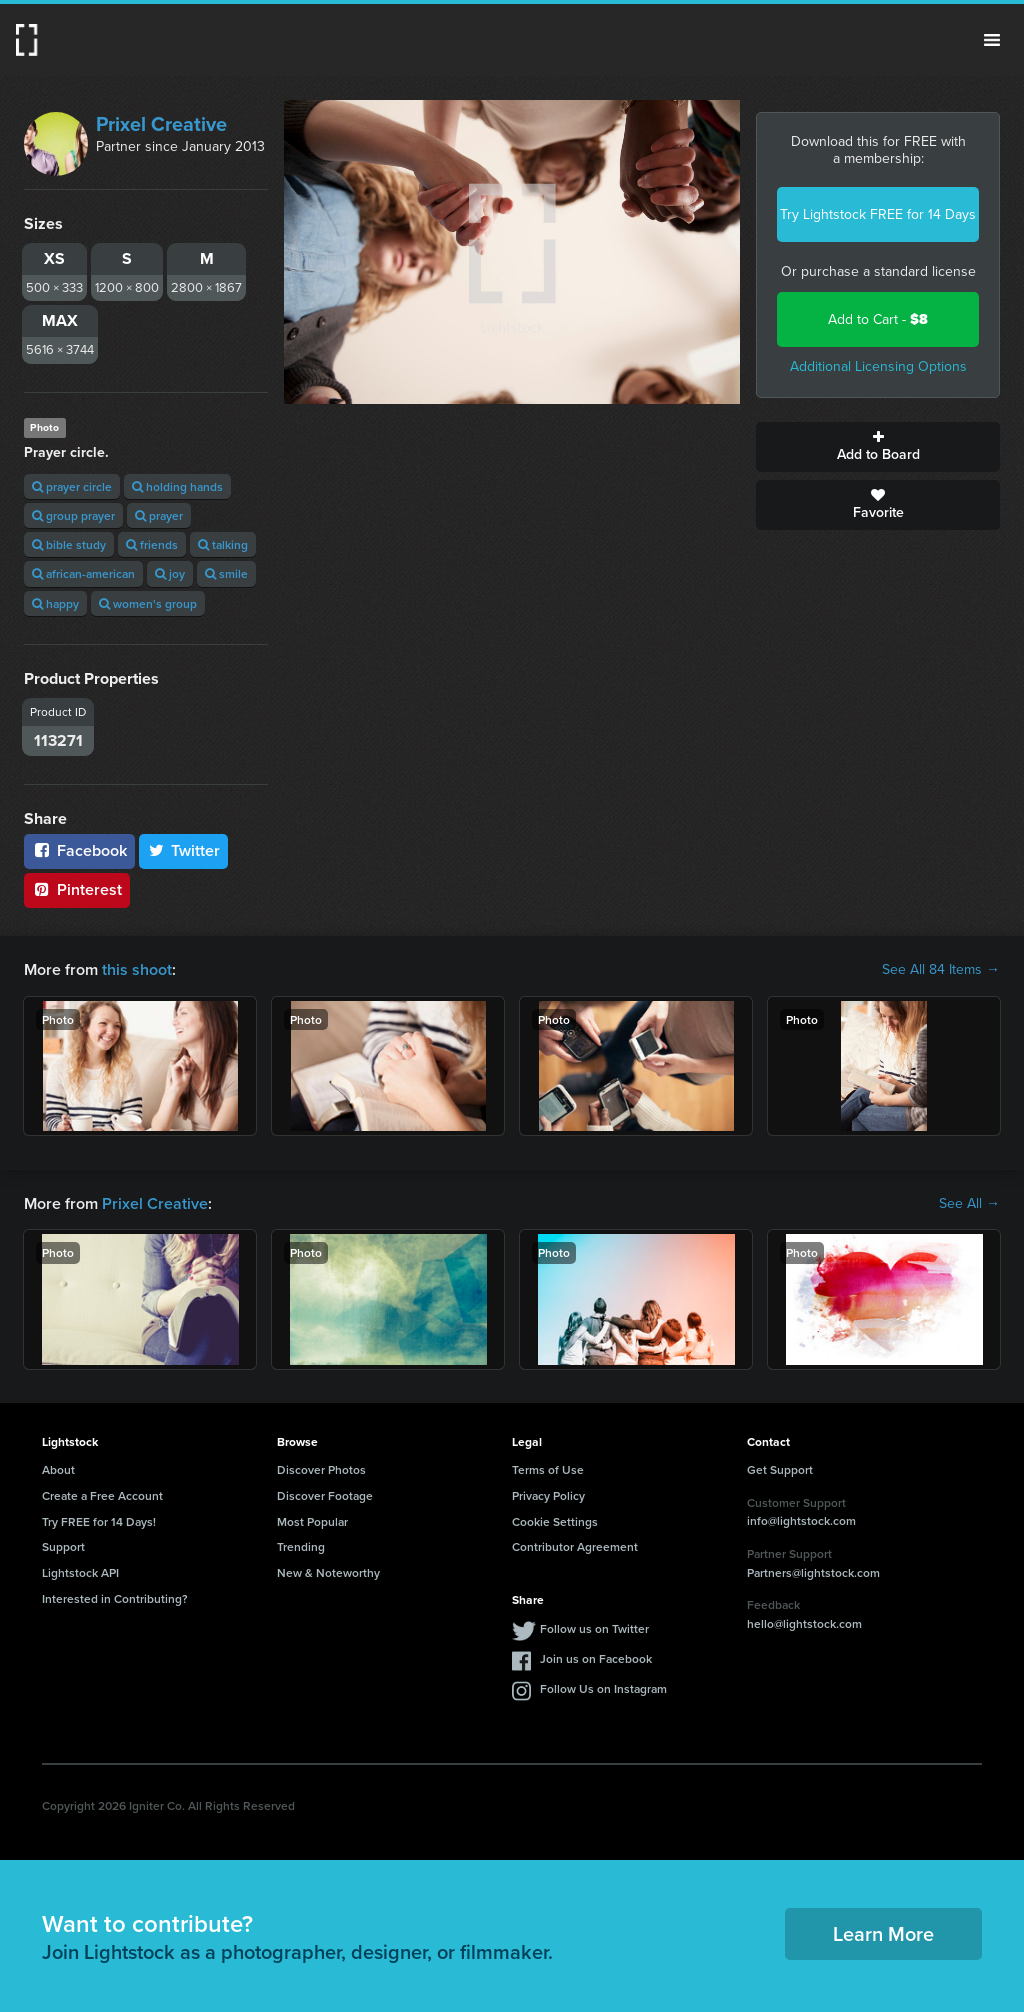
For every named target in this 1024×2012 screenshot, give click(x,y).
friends (152, 544)
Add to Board (878, 447)
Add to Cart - (878, 319)
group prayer (73, 515)
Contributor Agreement (575, 1546)
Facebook (79, 850)
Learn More (883, 1933)
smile (226, 573)
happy (55, 603)
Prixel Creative (161, 124)
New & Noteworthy (328, 1572)
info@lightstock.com (801, 1520)
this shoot (137, 969)
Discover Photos (321, 1469)
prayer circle (72, 486)
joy (170, 573)
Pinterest (77, 889)
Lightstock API (80, 1572)
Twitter (184, 850)
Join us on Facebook (596, 1658)
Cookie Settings (555, 1521)
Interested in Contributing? (115, 1598)
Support (63, 1546)
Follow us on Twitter (594, 1628)
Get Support (780, 1469)
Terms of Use (548, 1469)
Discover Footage (325, 1495)
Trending (301, 1546)
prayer (159, 515)
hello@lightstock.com (804, 1623)
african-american (83, 573)
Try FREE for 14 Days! (99, 1521)
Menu (992, 40)
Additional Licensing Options (878, 366)
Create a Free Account (102, 1495)
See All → (969, 1204)
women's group (148, 603)
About (58, 1469)
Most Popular (312, 1521)
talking (223, 544)
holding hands (177, 486)
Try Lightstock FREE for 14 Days (878, 214)
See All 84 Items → (941, 970)
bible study (69, 544)
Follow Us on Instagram (603, 1688)
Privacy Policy (548, 1495)
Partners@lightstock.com (813, 1572)
